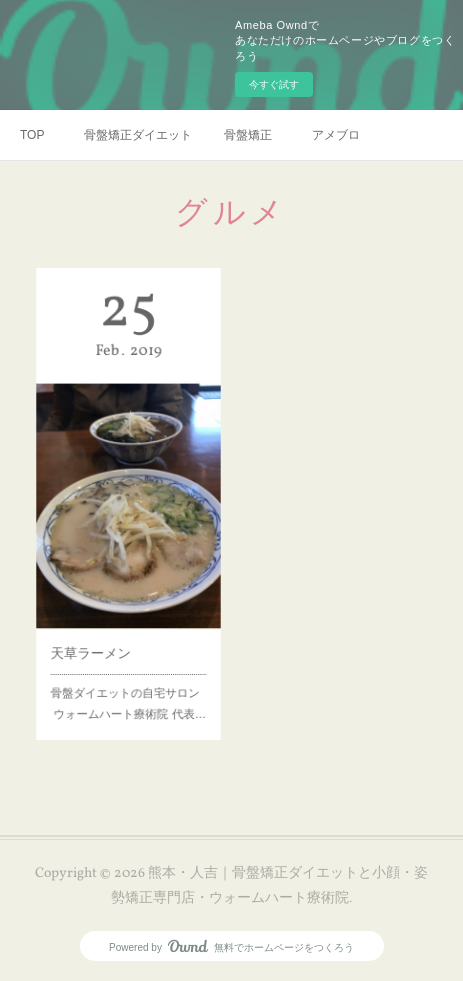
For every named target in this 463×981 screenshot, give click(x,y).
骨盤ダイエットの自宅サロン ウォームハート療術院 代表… (128, 681)
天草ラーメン (95, 637)
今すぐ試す (274, 84)
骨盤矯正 (248, 135)
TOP (32, 135)
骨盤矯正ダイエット (138, 135)
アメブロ (336, 135)
